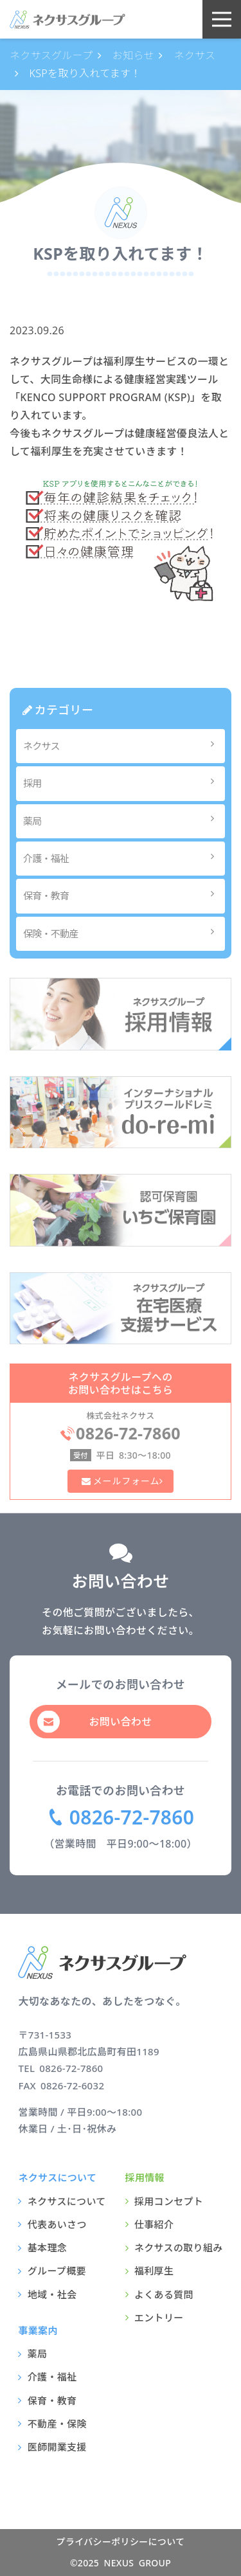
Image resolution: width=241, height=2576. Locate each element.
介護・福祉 (122, 858)
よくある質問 (163, 2294)
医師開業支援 (57, 2446)
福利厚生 (154, 2270)
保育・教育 (122, 895)
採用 (122, 782)
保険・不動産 (122, 933)
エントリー (159, 2317)
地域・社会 (52, 2294)
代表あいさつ (57, 2224)
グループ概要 (57, 2270)
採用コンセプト (168, 2201)
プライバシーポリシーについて (121, 2541)
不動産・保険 (57, 2423)
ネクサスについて (67, 2201)
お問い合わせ (120, 1722)
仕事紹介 (154, 2224)
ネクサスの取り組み (178, 2247)
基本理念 (47, 2247)
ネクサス (122, 745)
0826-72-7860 (132, 1817)
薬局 (122, 820)
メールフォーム (125, 1481)
